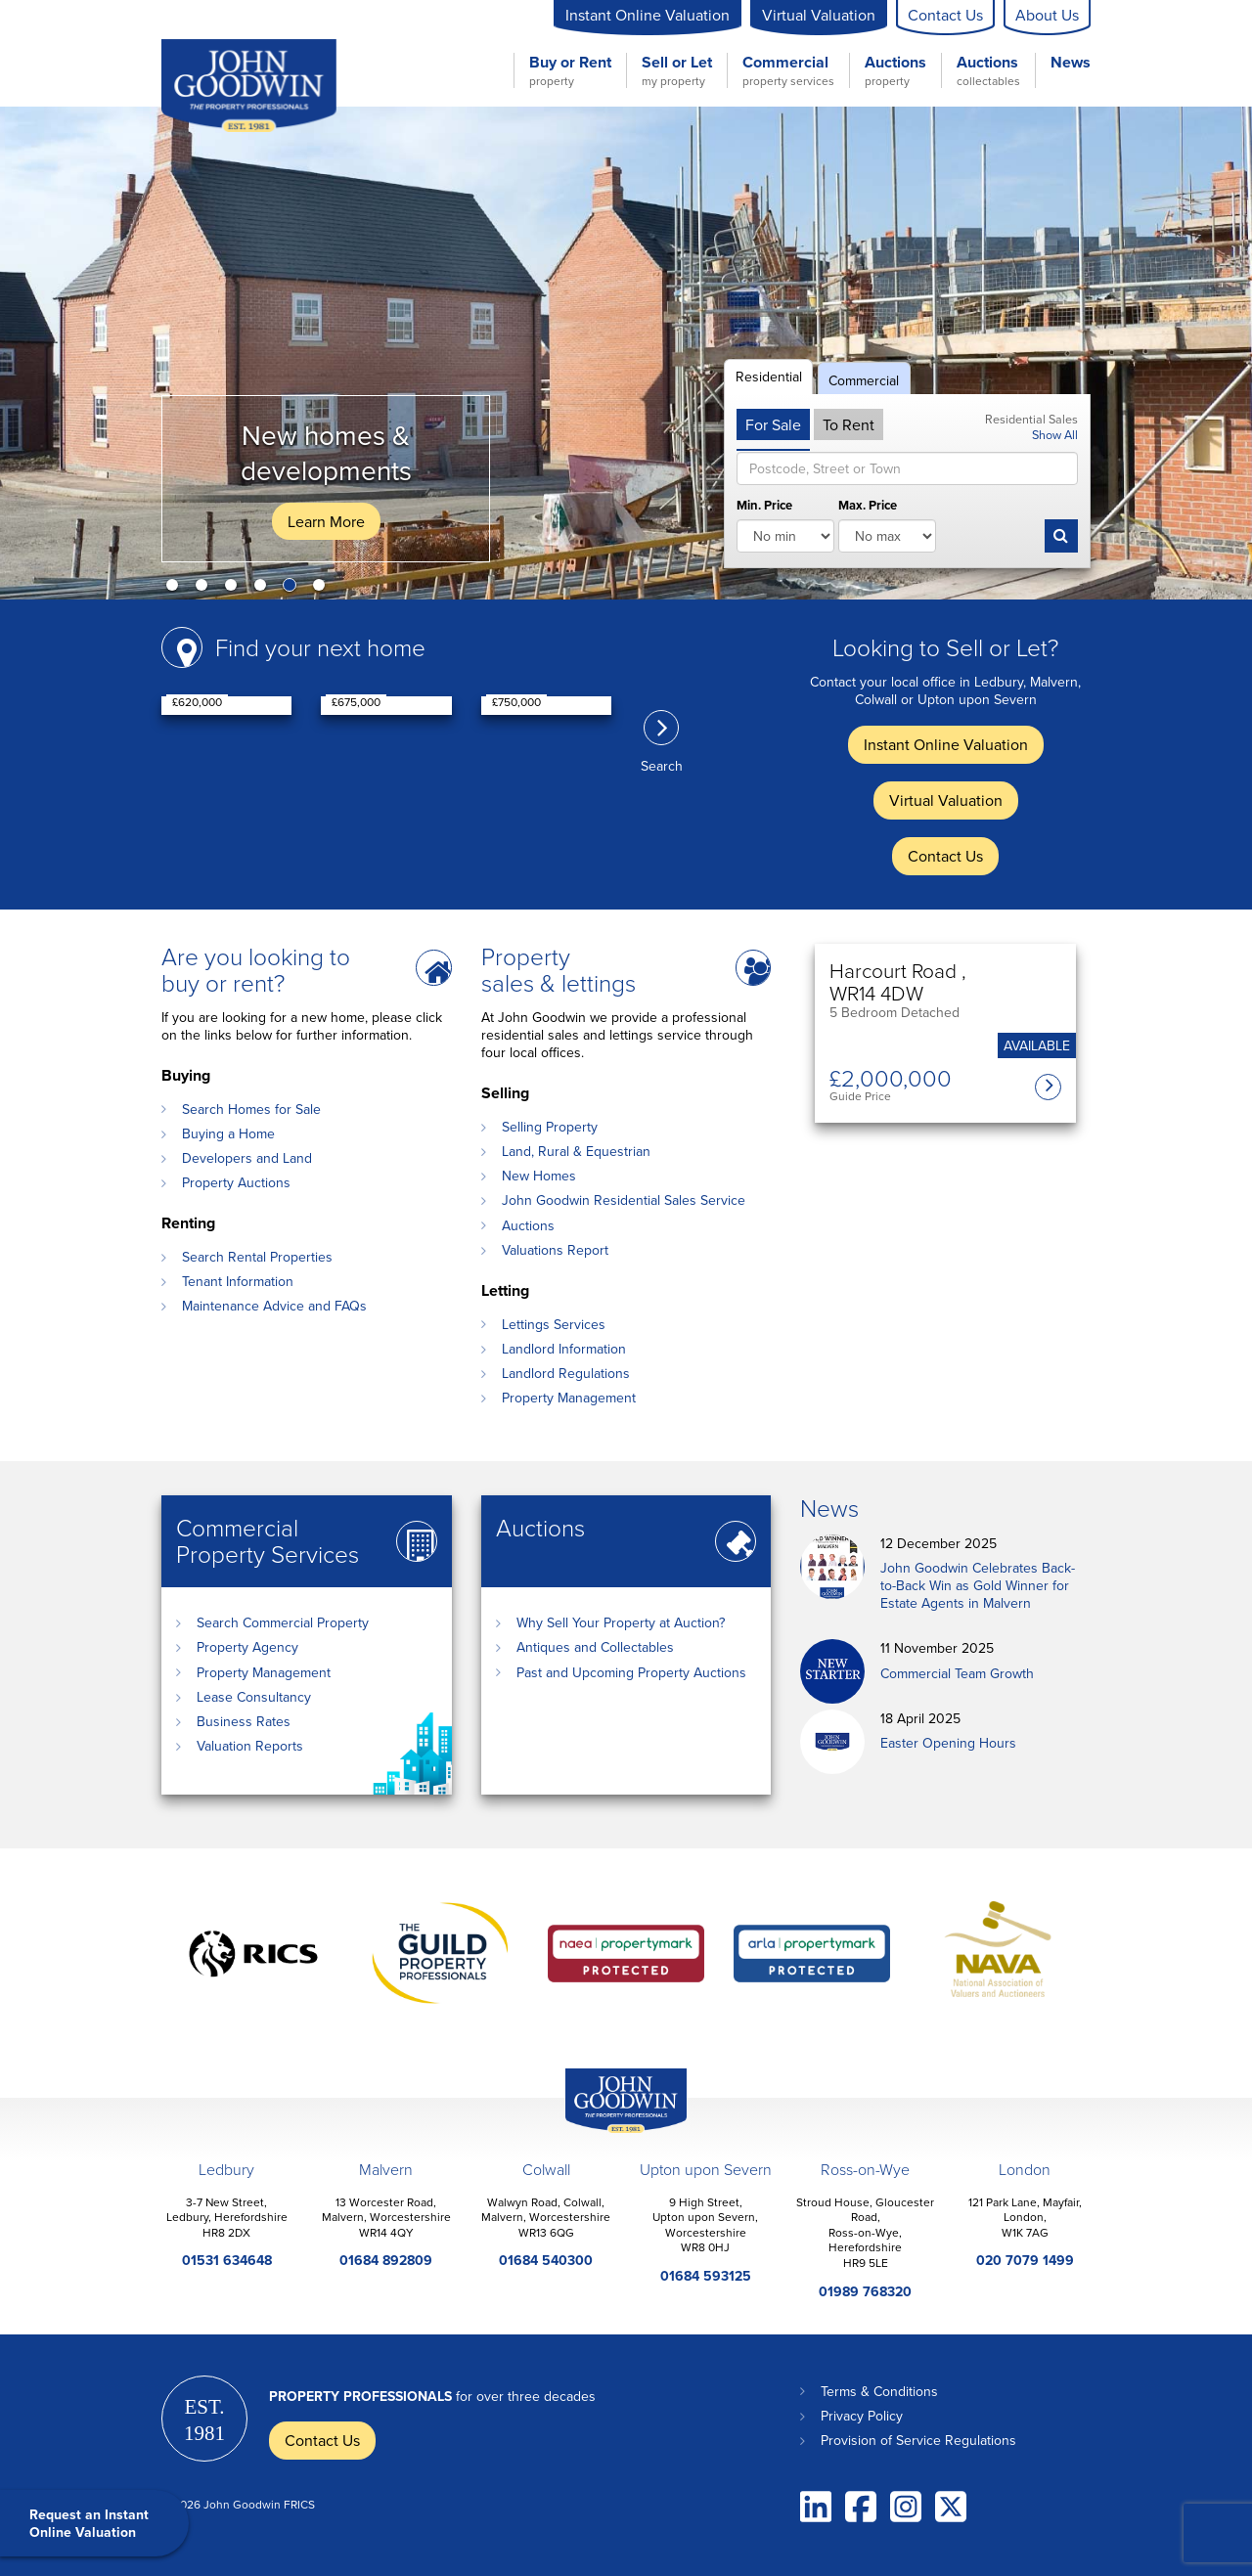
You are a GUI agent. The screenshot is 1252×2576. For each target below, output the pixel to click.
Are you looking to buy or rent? (255, 969)
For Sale (773, 424)
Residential (769, 376)
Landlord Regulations (566, 1373)
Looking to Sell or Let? (945, 647)
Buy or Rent (570, 70)
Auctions (895, 70)
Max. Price (867, 506)
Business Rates (244, 1721)
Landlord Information (564, 1348)
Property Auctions (236, 1182)
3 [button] (235, 589)
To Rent (848, 424)
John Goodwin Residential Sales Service (623, 1200)
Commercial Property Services (267, 1540)
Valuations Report (555, 1250)
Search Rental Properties (257, 1257)
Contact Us (945, 14)
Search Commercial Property (283, 1622)
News (1071, 63)
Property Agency (247, 1647)
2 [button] (205, 589)
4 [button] (264, 589)
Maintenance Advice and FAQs (274, 1305)
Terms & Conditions (879, 2391)
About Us (1047, 14)
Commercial (788, 70)
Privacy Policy (862, 2415)
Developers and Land (247, 1158)
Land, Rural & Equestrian (576, 1151)
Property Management (569, 1397)
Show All (1055, 434)
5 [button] (293, 589)
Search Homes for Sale (251, 1109)
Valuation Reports (250, 1745)
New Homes (539, 1175)
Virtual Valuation (818, 14)
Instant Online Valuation (647, 14)
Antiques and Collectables (595, 1647)
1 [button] (176, 589)
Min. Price (764, 506)
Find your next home (320, 647)
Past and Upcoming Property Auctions (631, 1672)
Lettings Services (553, 1324)
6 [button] (323, 589)
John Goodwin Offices (609, 2132)
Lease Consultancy (254, 1697)
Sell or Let (677, 70)
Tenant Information (237, 1281)
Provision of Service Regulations (918, 2440)
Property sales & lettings (558, 969)
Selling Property (550, 1126)
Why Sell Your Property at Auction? (620, 1622)
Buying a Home (228, 1133)
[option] (626, 353)
